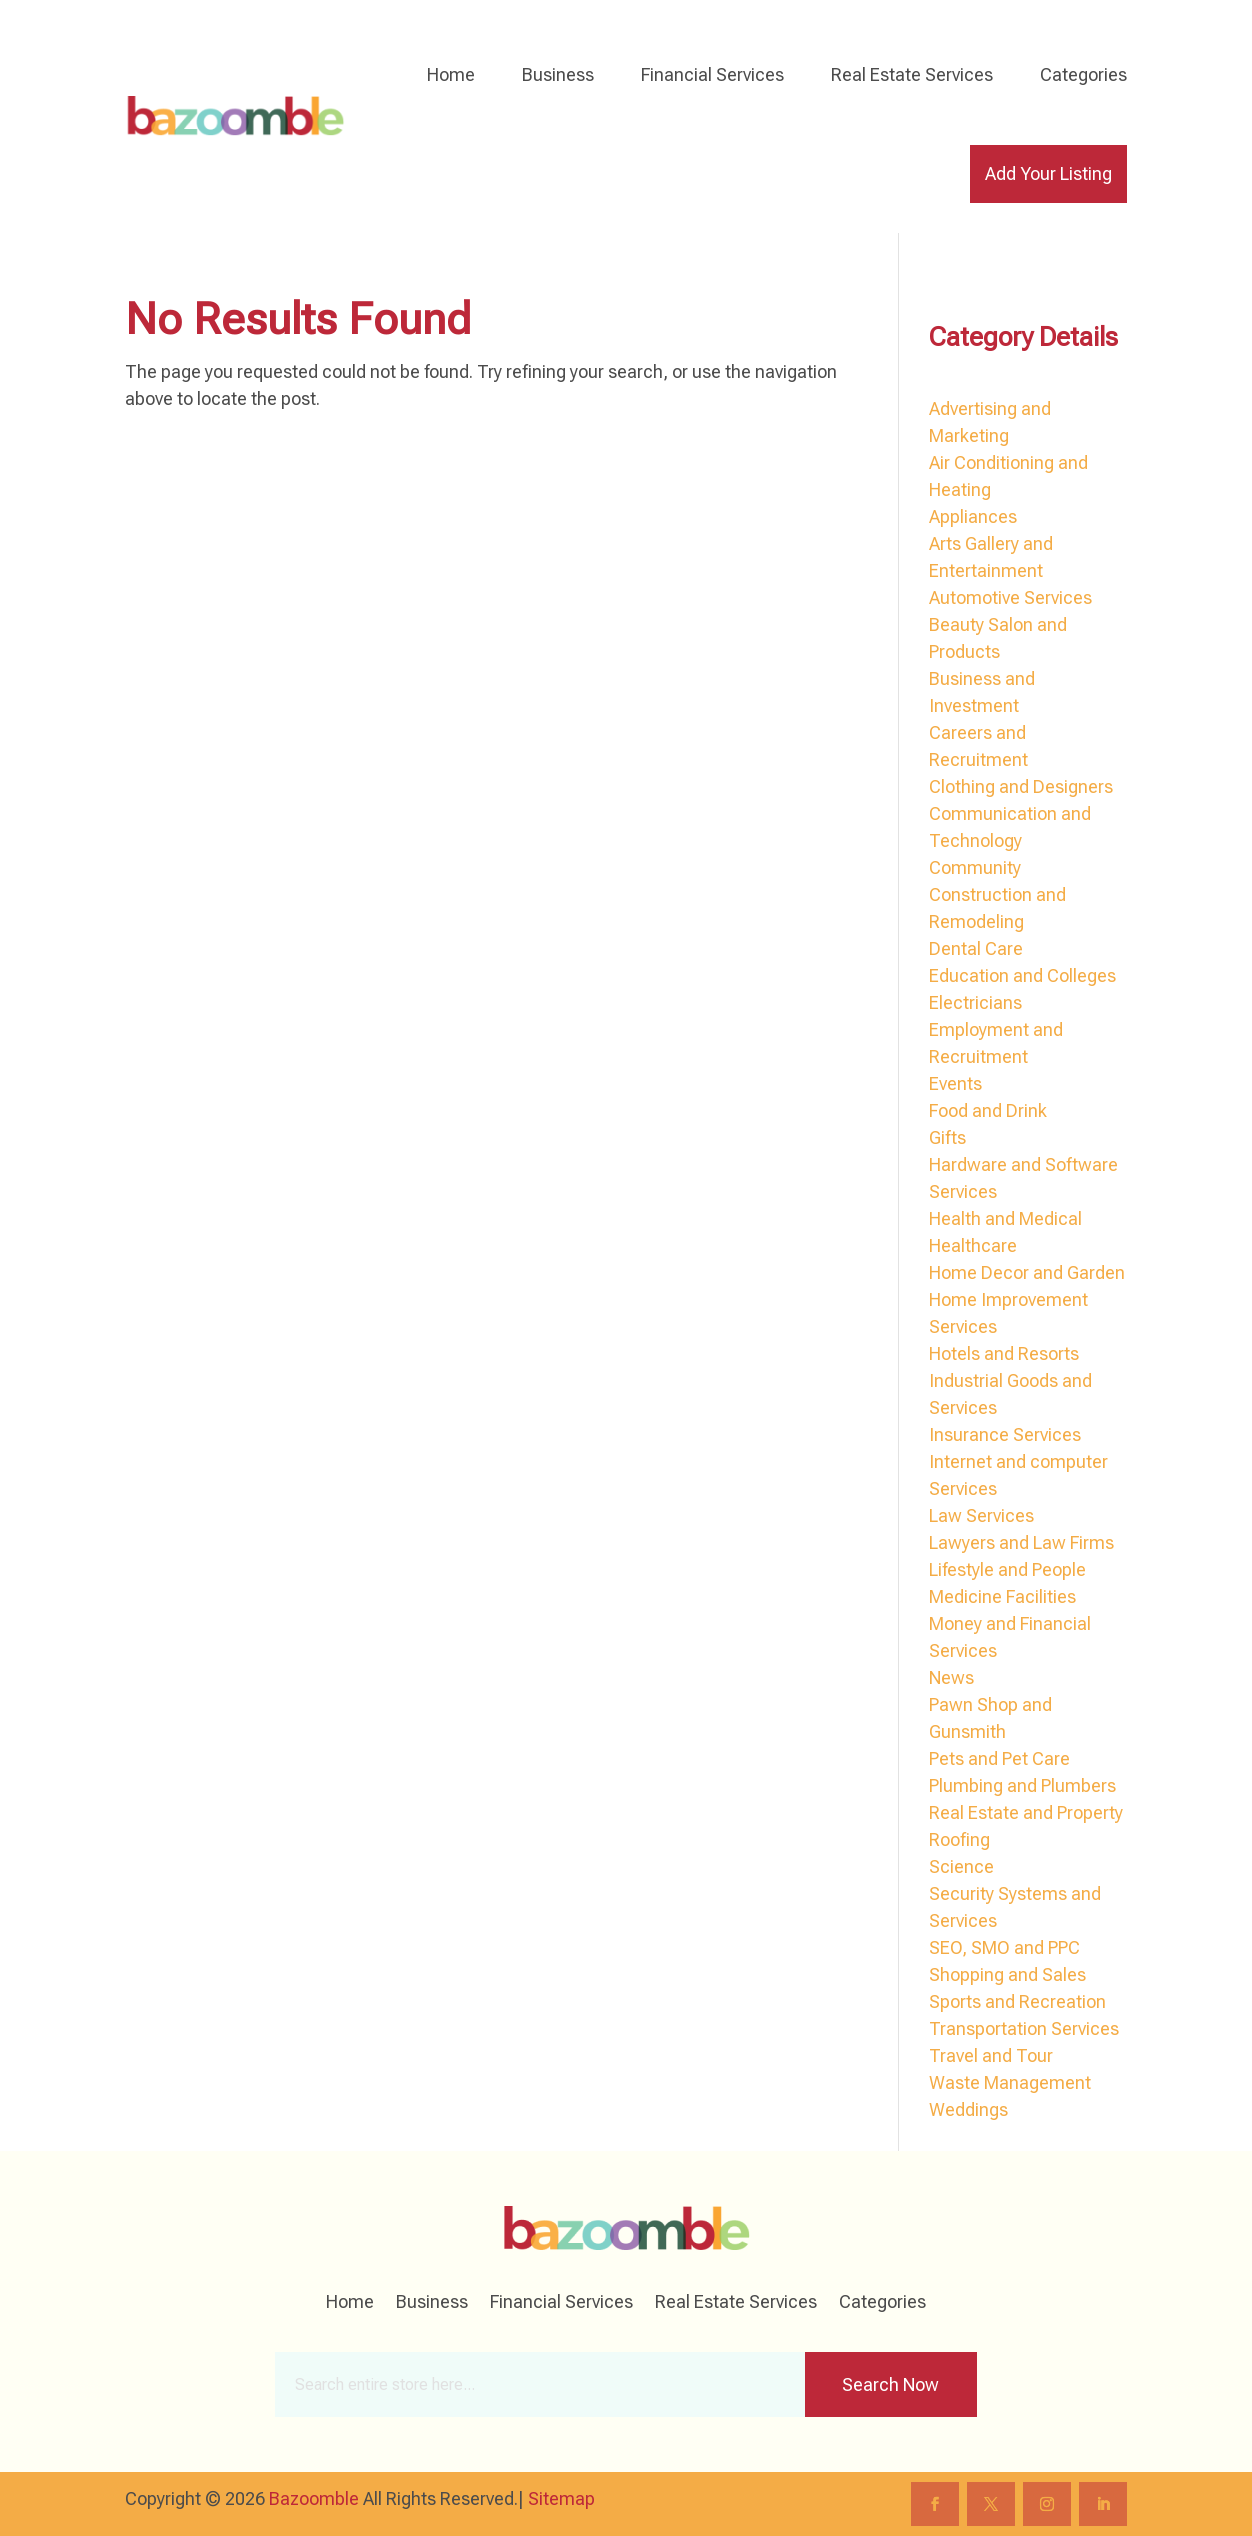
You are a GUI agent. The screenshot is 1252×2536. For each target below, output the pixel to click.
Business (558, 74)
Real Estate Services (912, 74)
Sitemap (561, 2498)
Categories (1083, 74)
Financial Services (712, 74)
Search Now (890, 2384)
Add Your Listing (1048, 173)
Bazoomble (314, 2498)
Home (451, 74)
